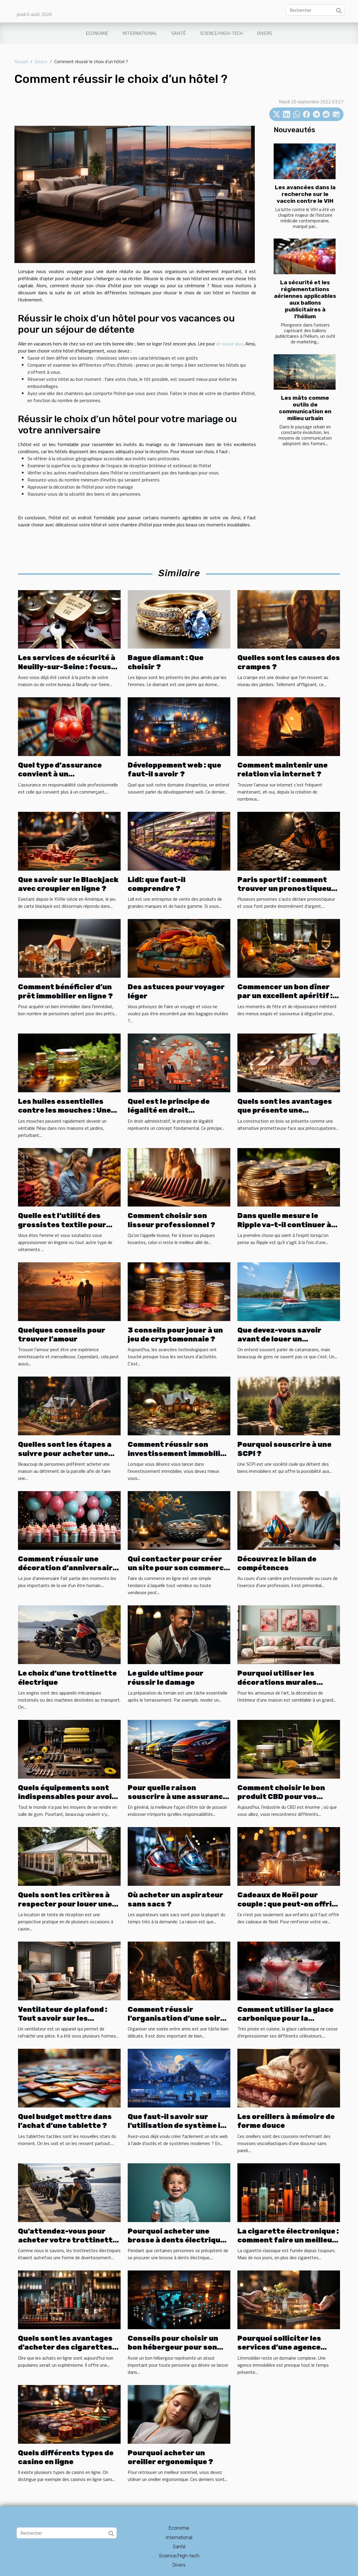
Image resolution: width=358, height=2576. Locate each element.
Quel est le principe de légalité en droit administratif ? (169, 1110)
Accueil (21, 61)
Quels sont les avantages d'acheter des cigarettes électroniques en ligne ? (65, 2347)
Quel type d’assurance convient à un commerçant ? (60, 774)
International (139, 33)
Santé (178, 33)
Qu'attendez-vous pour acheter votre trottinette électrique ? (67, 2240)
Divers (264, 33)
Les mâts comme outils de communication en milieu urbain (305, 408)
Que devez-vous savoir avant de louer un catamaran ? (279, 1339)
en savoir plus (229, 343)
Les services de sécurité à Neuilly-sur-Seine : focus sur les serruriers (66, 667)
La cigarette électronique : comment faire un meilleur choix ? (288, 2240)
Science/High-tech (221, 33)
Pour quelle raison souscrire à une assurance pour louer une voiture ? (177, 1797)
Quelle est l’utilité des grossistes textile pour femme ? (62, 1225)
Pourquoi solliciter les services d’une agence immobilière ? (279, 2347)
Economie (97, 33)
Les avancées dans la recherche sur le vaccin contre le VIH (305, 194)
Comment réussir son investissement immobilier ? (178, 1453)
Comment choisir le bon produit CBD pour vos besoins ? (281, 1797)
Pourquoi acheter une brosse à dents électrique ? (176, 2240)
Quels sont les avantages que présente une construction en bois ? (284, 1110)
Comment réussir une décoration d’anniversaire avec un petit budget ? (67, 1568)
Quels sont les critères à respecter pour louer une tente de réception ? (65, 1904)
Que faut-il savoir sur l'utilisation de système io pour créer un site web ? (176, 2126)
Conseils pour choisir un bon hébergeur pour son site (173, 2347)
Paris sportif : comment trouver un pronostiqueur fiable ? (286, 889)
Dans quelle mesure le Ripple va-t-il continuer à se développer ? (284, 1225)
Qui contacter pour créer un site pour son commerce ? (178, 1568)
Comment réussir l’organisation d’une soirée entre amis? (178, 2018)
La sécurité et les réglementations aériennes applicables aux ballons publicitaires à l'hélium (305, 299)
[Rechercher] (315, 10)
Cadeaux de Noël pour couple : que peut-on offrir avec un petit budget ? (286, 1904)
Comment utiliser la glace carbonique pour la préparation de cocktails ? (287, 2018)
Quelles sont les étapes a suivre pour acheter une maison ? (64, 1453)
